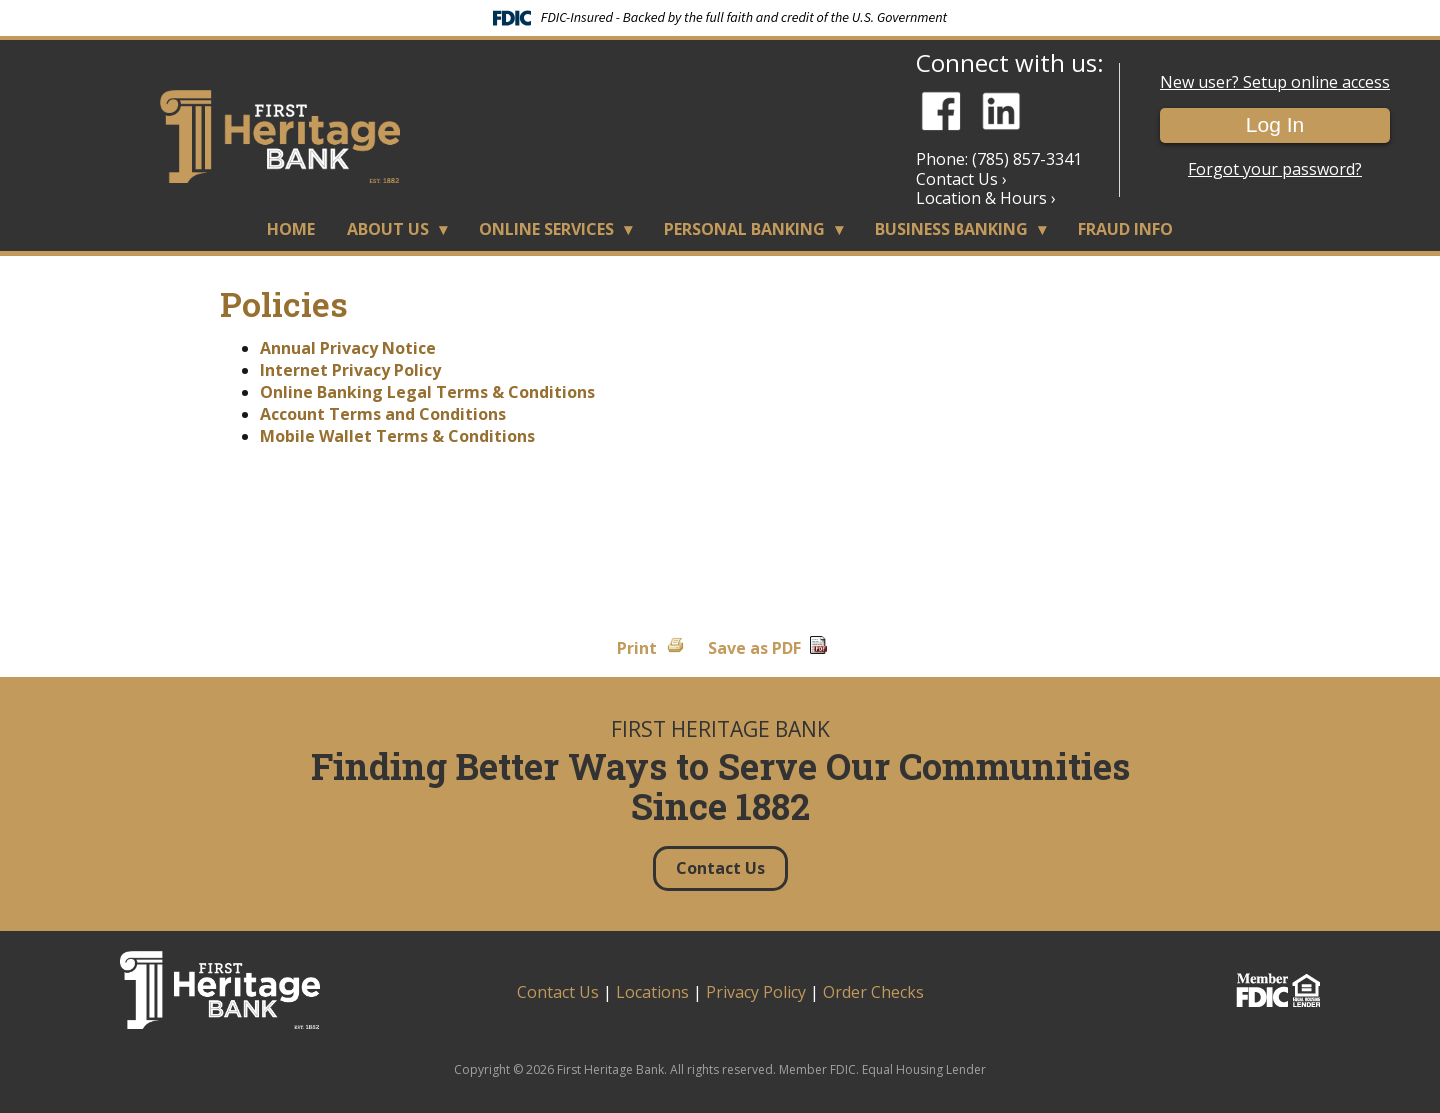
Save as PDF (754, 648)
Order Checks (873, 992)
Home (291, 229)
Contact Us (558, 992)
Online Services (546, 229)
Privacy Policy (756, 992)
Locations (652, 992)
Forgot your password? (1275, 169)
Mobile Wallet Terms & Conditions (397, 436)
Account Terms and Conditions (383, 414)
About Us (388, 229)
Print (637, 648)
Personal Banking (744, 229)
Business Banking (951, 229)
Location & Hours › (986, 198)
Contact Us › (961, 179)
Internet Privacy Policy (350, 370)
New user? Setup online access (1275, 82)
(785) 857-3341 (1027, 159)
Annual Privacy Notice (348, 348)
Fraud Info (1125, 229)
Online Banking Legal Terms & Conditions (427, 392)
